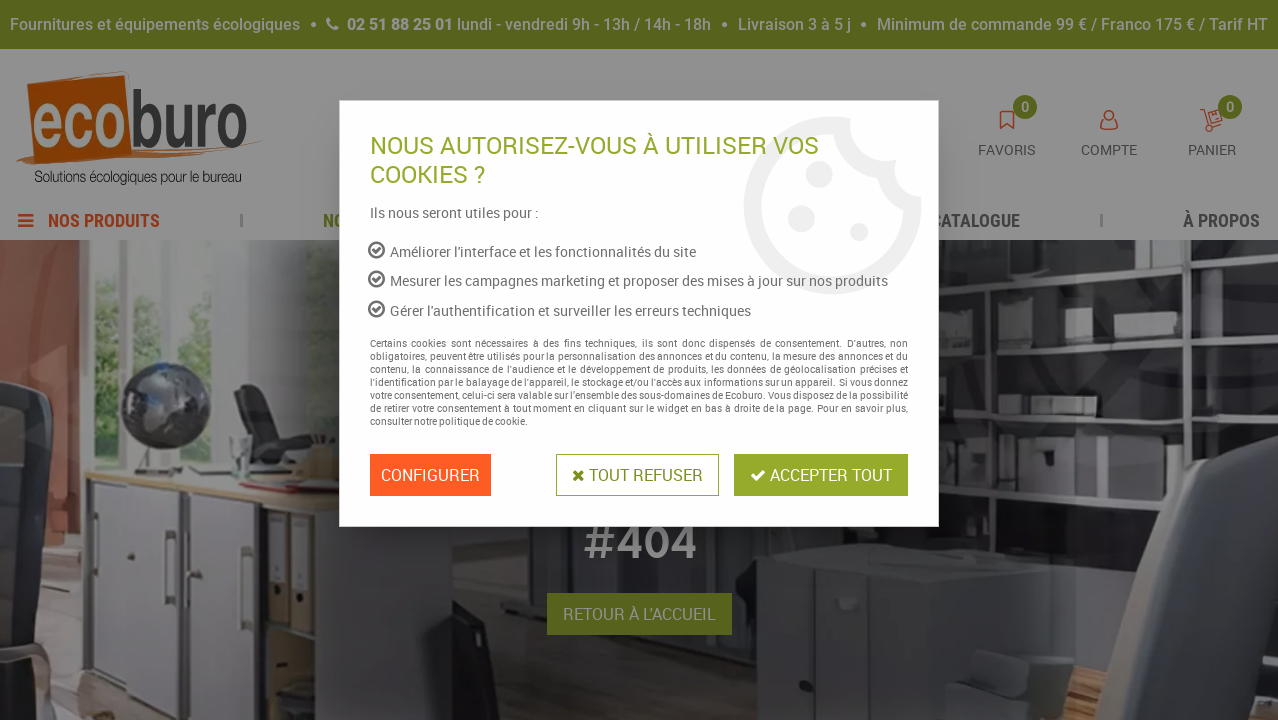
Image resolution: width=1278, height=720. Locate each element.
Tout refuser (637, 475)
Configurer (430, 475)
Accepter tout (821, 475)
